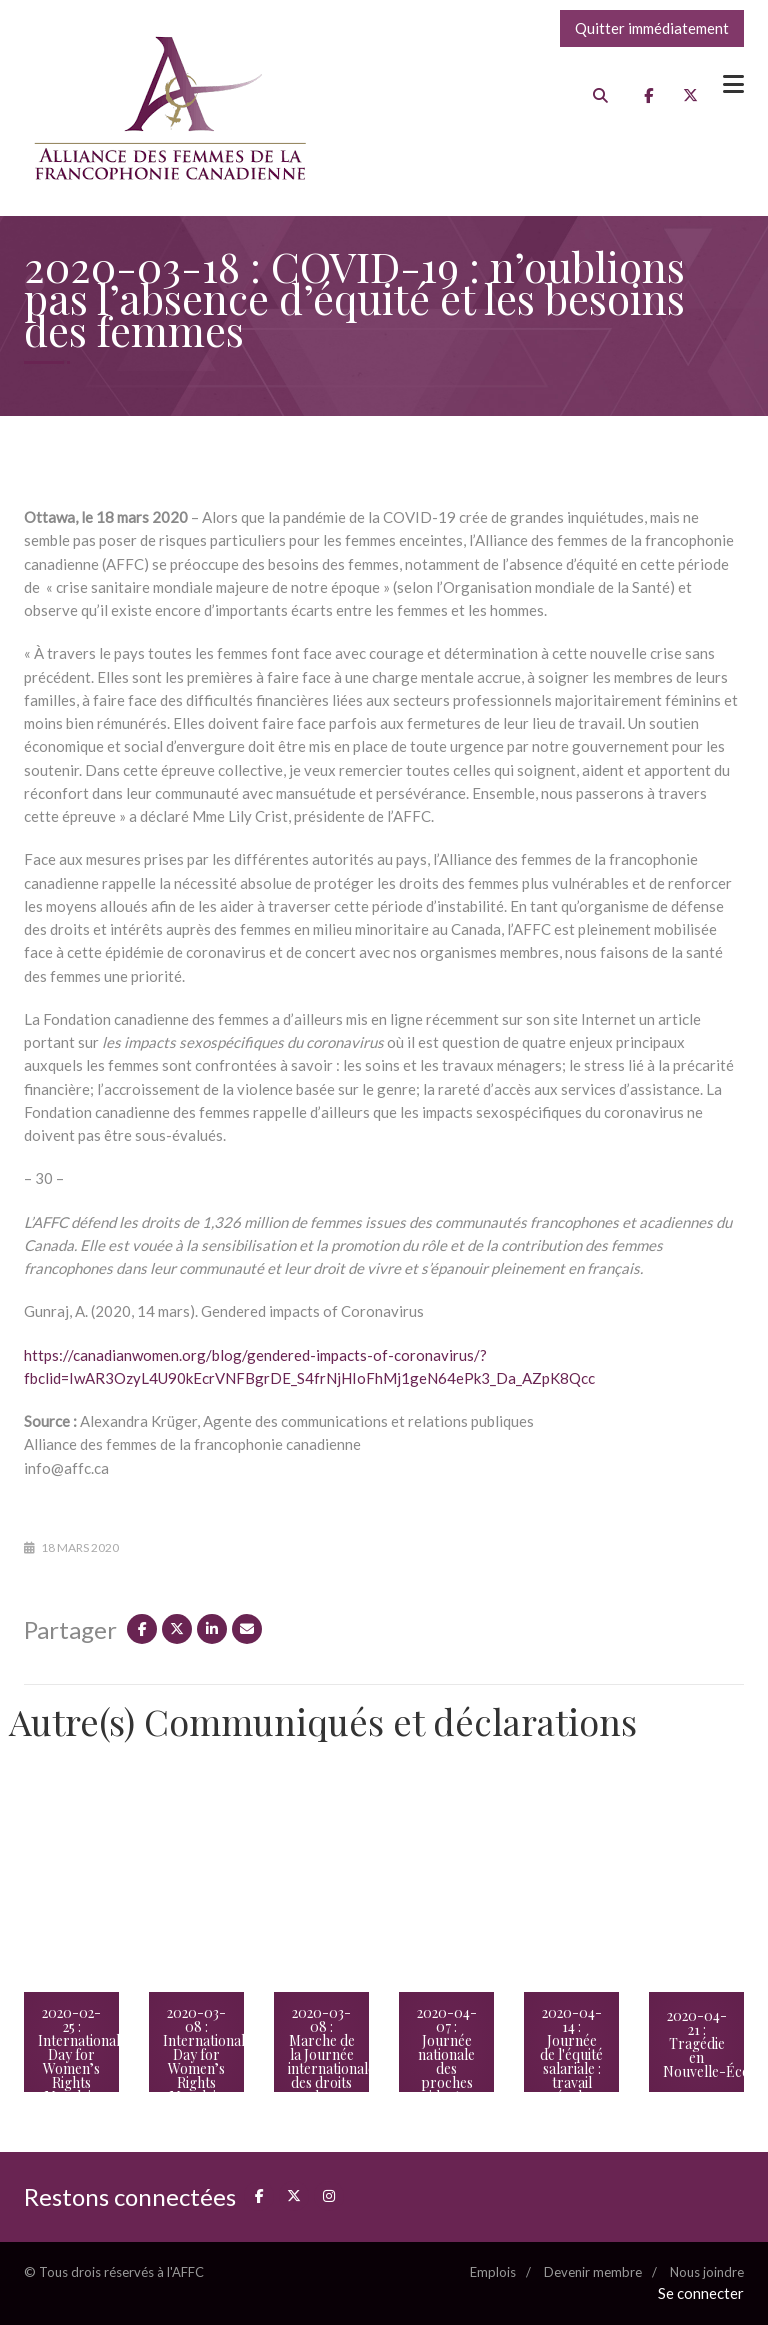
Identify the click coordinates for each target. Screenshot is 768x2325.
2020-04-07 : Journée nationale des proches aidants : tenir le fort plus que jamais (447, 2075)
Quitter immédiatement (652, 28)
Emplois (493, 2272)
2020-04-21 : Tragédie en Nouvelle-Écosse (703, 2043)
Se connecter (701, 2293)
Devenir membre (593, 2272)
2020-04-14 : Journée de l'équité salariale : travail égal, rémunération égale (578, 2068)
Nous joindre (707, 2272)
